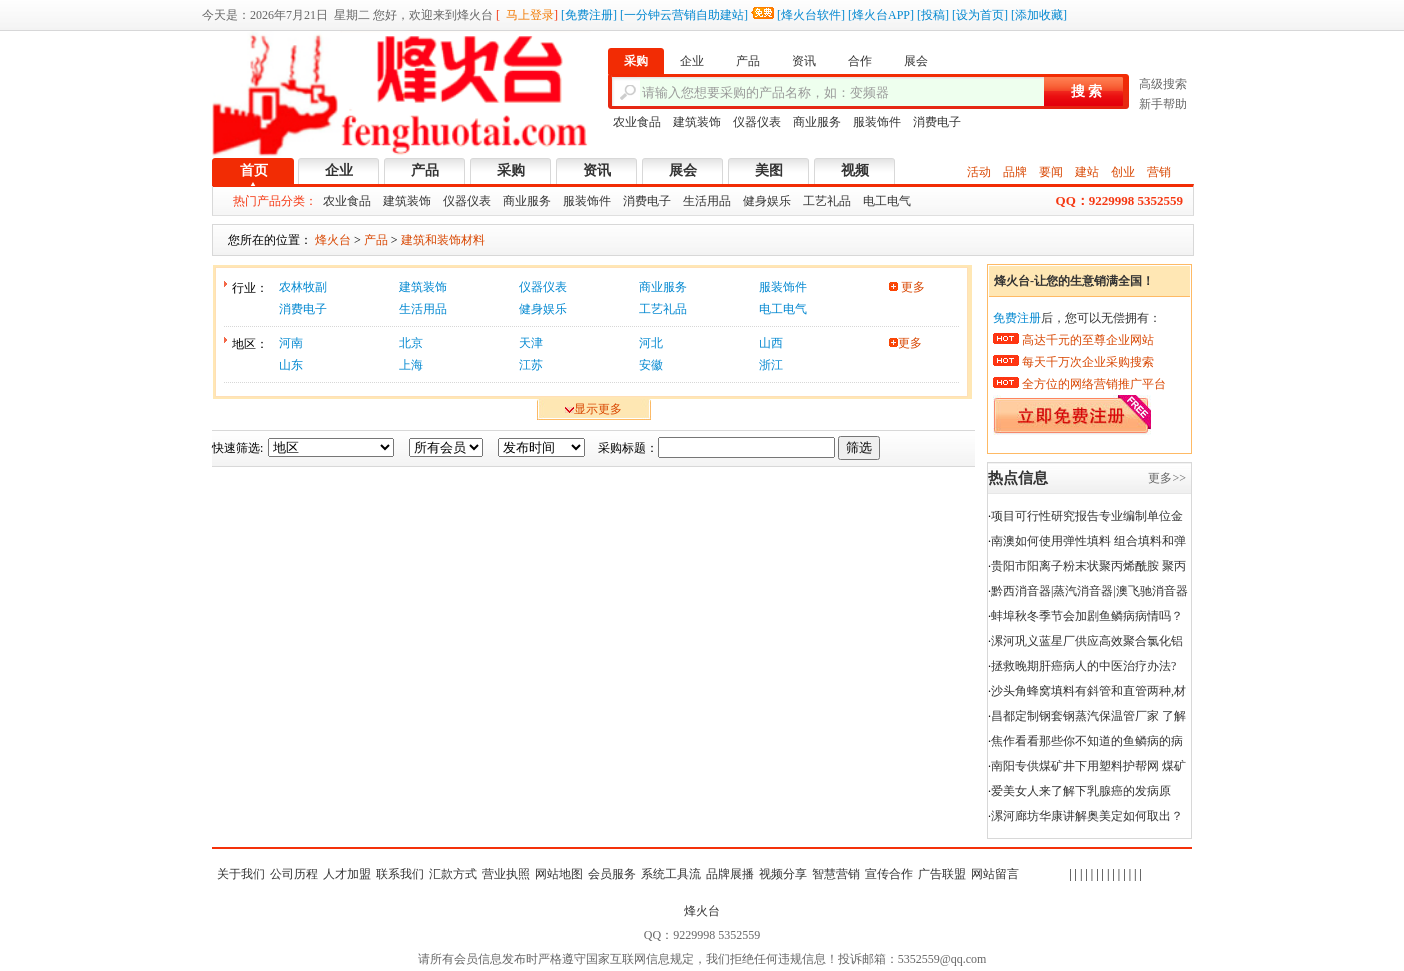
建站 (1087, 172)
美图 (769, 170)
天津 (531, 343)
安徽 (651, 365)
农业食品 (637, 122)
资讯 (597, 170)
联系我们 (400, 874)
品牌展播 (730, 874)
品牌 (1015, 172)
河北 (651, 343)
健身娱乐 (767, 201)
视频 (855, 170)
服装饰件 (877, 122)
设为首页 (980, 15)
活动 (979, 172)
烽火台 (702, 911)
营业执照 (506, 874)
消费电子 (937, 122)
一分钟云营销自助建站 (684, 15)
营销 (1159, 172)
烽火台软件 (811, 15)
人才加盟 (347, 874)
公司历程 (294, 874)
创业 (1123, 172)
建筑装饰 (697, 122)
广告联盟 (942, 874)
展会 (683, 170)
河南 (291, 343)
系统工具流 (671, 874)
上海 (411, 365)
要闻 (1051, 172)
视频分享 (783, 874)
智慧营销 (836, 874)
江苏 (531, 365)
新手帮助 (1163, 104)
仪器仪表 (757, 122)
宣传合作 (889, 874)
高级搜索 (1163, 84)
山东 (291, 365)
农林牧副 (303, 287)
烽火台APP (881, 15)
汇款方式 (453, 874)
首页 (254, 170)
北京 (411, 343)
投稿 (933, 15)
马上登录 (530, 15)
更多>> (1167, 478)
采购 (511, 170)
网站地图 (559, 874)
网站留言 (995, 874)
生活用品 (707, 201)
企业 (339, 170)
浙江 (771, 365)
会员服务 (612, 874)
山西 (771, 343)
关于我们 (241, 874)
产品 (425, 170)
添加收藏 (1039, 15)
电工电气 (887, 201)
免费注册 (589, 15)
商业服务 (817, 122)
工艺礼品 (827, 201)
